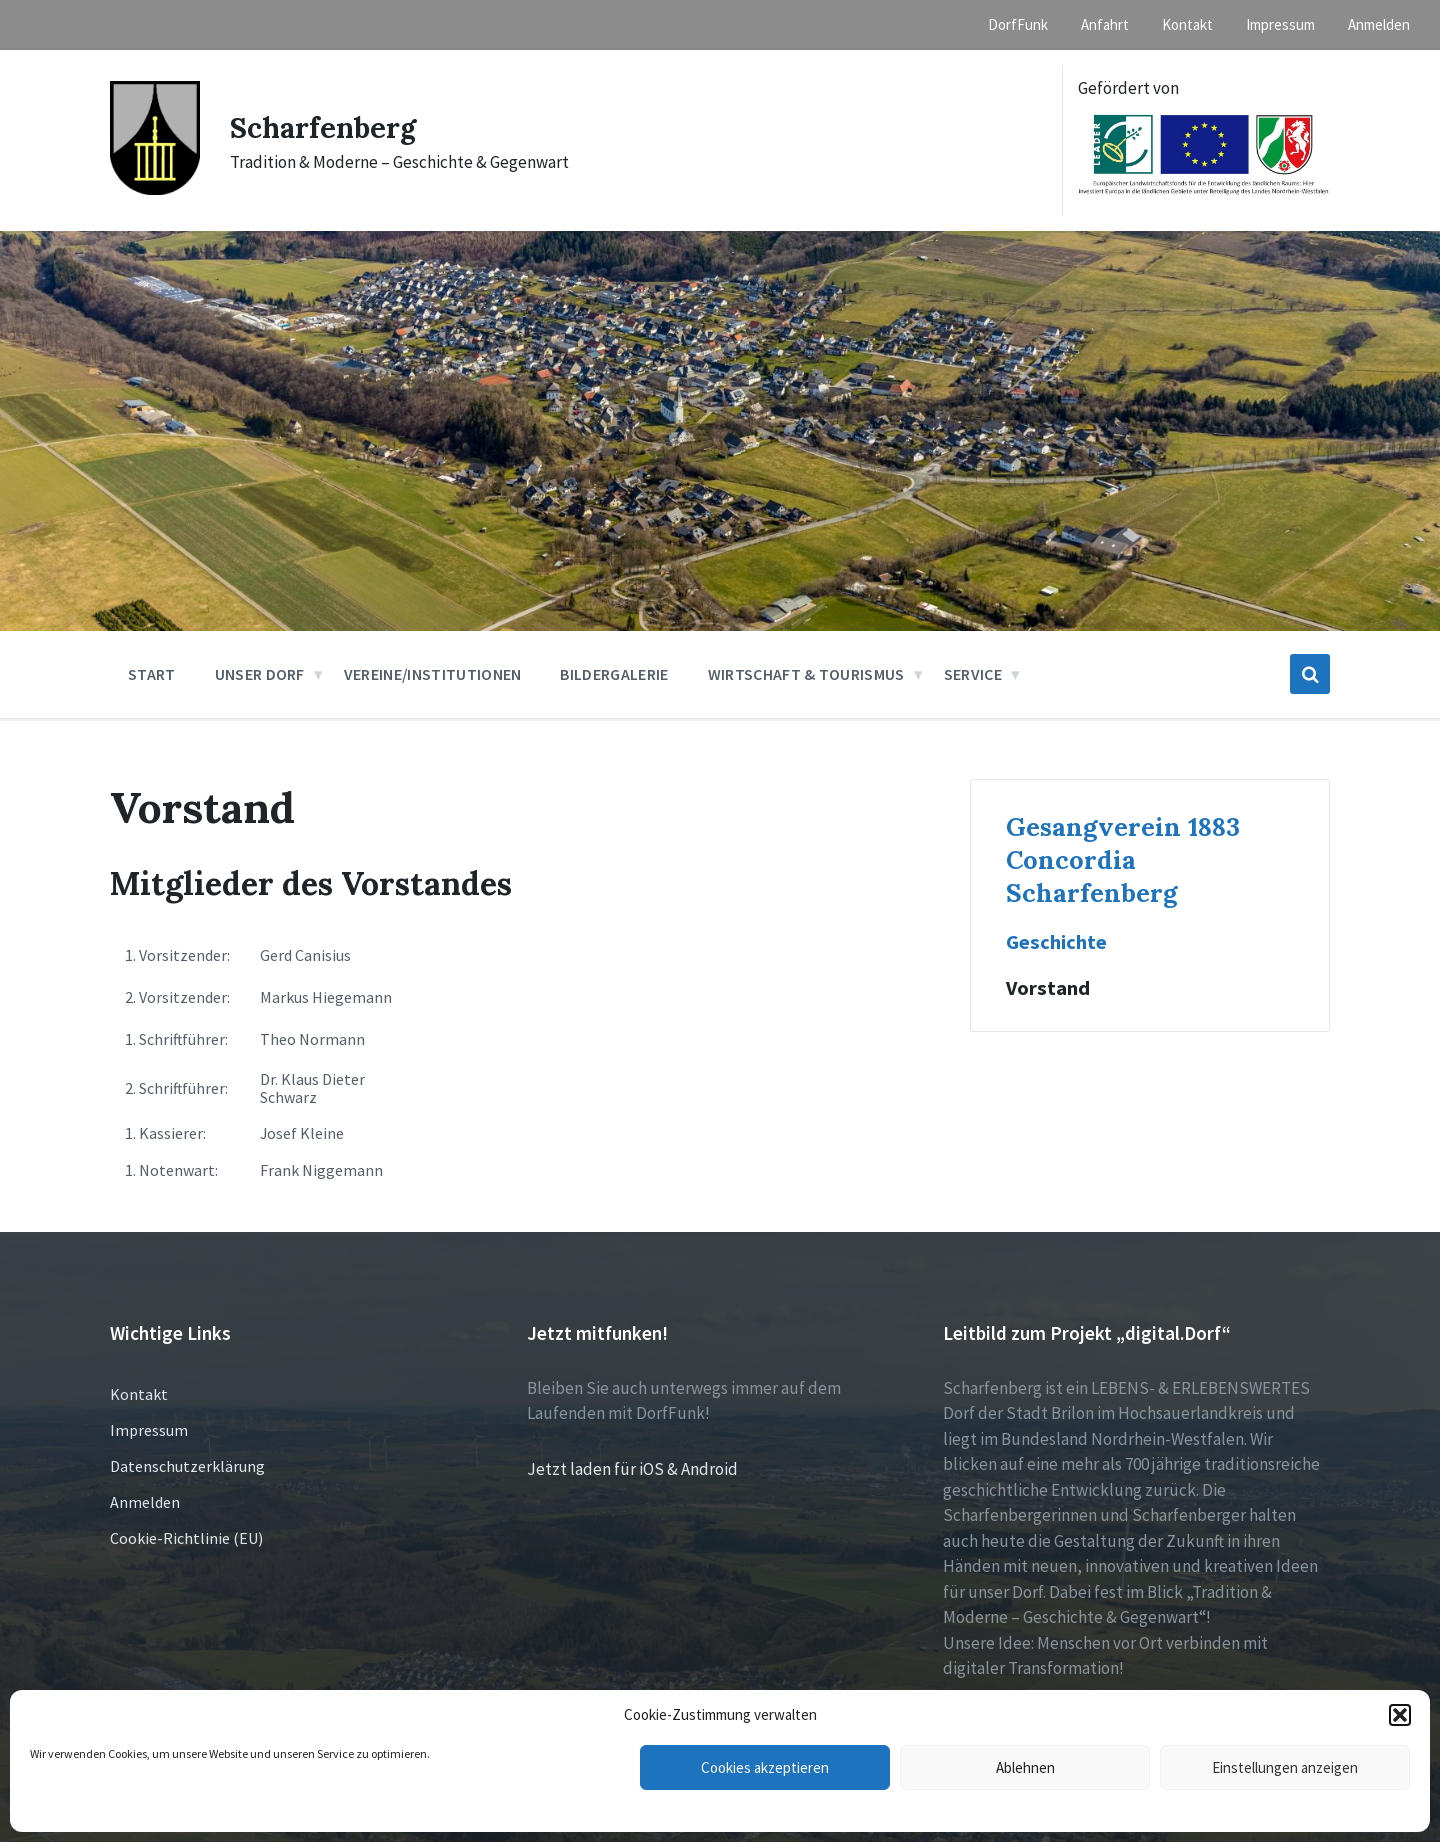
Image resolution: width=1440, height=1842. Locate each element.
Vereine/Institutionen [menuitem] (433, 674)
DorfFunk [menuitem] (1018, 24)
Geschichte (1058, 942)
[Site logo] (155, 189)
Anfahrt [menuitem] (1105, 24)
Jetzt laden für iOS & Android (632, 1469)
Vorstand (1048, 988)
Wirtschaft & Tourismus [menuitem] (806, 674)
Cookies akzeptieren (765, 1767)
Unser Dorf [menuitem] (260, 674)
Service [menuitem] (973, 674)
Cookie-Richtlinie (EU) (186, 1538)
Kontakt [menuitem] (1187, 24)
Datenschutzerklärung (187, 1466)
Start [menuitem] (152, 674)
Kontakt (139, 1394)
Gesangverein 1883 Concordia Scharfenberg (1123, 859)
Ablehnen (1025, 1767)
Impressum (149, 1430)
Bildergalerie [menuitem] (614, 674)
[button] (1400, 1715)
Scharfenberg (326, 127)
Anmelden (145, 1502)
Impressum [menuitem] (1280, 24)
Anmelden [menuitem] (1379, 24)
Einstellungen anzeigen (1285, 1767)
